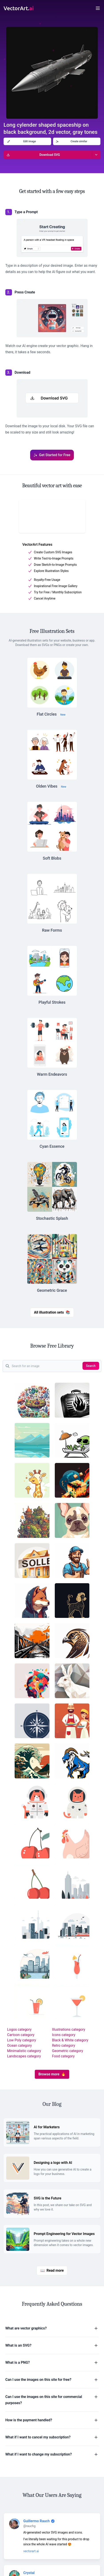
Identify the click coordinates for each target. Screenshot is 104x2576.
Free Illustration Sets (52, 631)
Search (91, 1366)
